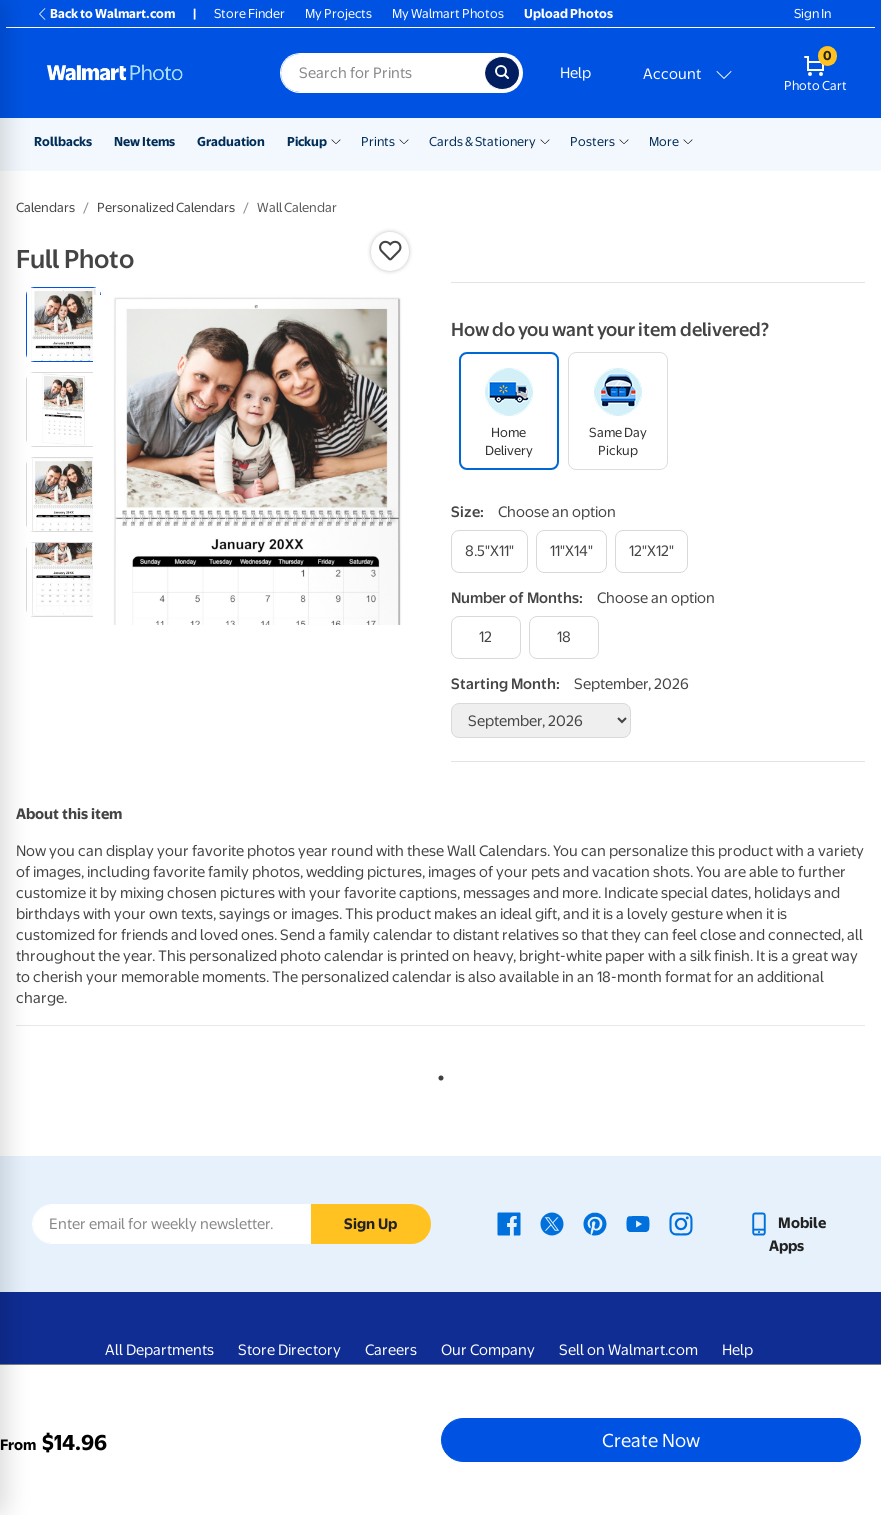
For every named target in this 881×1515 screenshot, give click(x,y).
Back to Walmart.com (105, 13)
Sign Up (370, 1224)
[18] (564, 637)
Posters (592, 141)
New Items (144, 141)
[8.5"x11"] (489, 551)
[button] (390, 251)
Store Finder (249, 13)
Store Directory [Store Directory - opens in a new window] (289, 1350)
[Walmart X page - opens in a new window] (552, 1223)
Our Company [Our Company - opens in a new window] (488, 1350)
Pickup (307, 141)
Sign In (812, 13)
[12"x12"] (651, 551)
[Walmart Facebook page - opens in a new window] (509, 1223)
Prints (378, 141)
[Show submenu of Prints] (404, 140)
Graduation (231, 141)
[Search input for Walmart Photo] (382, 73)
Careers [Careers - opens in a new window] (391, 1350)
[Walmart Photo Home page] (142, 73)
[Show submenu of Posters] (624, 140)
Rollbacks (63, 141)
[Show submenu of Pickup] (336, 140)
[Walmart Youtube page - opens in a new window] (638, 1223)
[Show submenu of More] (688, 140)
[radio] (63, 324)
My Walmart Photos (448, 13)
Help (575, 73)
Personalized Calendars (166, 207)
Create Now (651, 1440)
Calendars (45, 207)
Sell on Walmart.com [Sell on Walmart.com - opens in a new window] (628, 1350)
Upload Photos (568, 13)
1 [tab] (437, 1074)
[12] (486, 637)
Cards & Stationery (482, 141)
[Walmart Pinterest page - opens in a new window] (595, 1223)
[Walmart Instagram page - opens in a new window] (681, 1223)
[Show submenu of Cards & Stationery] (545, 140)
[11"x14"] (571, 551)
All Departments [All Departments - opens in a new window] (159, 1350)
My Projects (338, 13)
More (664, 141)
